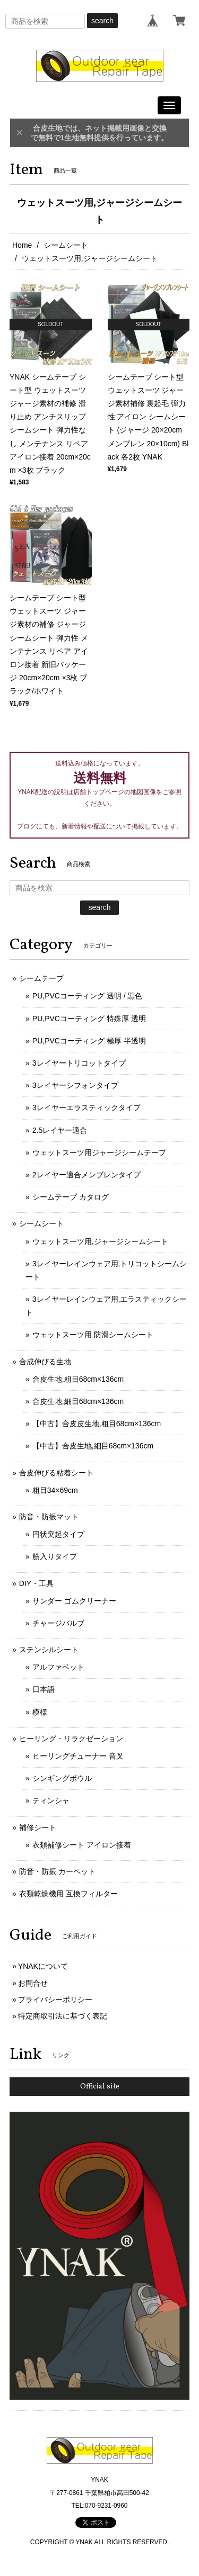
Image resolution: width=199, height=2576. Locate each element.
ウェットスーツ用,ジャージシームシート (100, 1241)
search (102, 20)
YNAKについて (43, 1966)
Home (22, 245)
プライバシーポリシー (55, 1999)
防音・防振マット (49, 1516)
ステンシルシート (49, 1649)
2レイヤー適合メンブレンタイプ (86, 1174)
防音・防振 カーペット (57, 1871)
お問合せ (33, 1983)
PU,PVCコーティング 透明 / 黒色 (87, 996)
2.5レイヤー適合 (59, 1130)
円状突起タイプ (58, 1534)
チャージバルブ (58, 1623)
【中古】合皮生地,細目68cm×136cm (92, 1446)
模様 (39, 1712)
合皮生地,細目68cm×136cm (78, 1401)
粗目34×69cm (55, 1490)
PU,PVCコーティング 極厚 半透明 (89, 1041)
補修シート (37, 1827)
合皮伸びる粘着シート (56, 1473)
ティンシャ (51, 1800)
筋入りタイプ (54, 1556)
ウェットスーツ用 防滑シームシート (92, 1334)
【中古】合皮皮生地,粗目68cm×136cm (96, 1423)
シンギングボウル (62, 1778)
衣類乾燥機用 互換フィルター (68, 1893)
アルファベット (58, 1667)
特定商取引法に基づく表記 (62, 2016)
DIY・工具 (36, 1583)
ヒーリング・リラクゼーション (71, 1738)
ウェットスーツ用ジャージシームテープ (99, 1152)
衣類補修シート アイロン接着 (81, 1845)
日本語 (43, 1689)
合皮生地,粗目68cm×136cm (78, 1379)
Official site (99, 2087)
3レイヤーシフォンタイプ (75, 1085)
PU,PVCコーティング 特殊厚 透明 (89, 1018)
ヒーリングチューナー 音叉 (78, 1756)
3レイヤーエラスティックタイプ (86, 1107)
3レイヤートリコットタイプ (79, 1063)
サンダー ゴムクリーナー (74, 1601)
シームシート (66, 245)
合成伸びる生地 (45, 1361)
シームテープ (41, 978)
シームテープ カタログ (70, 1197)
